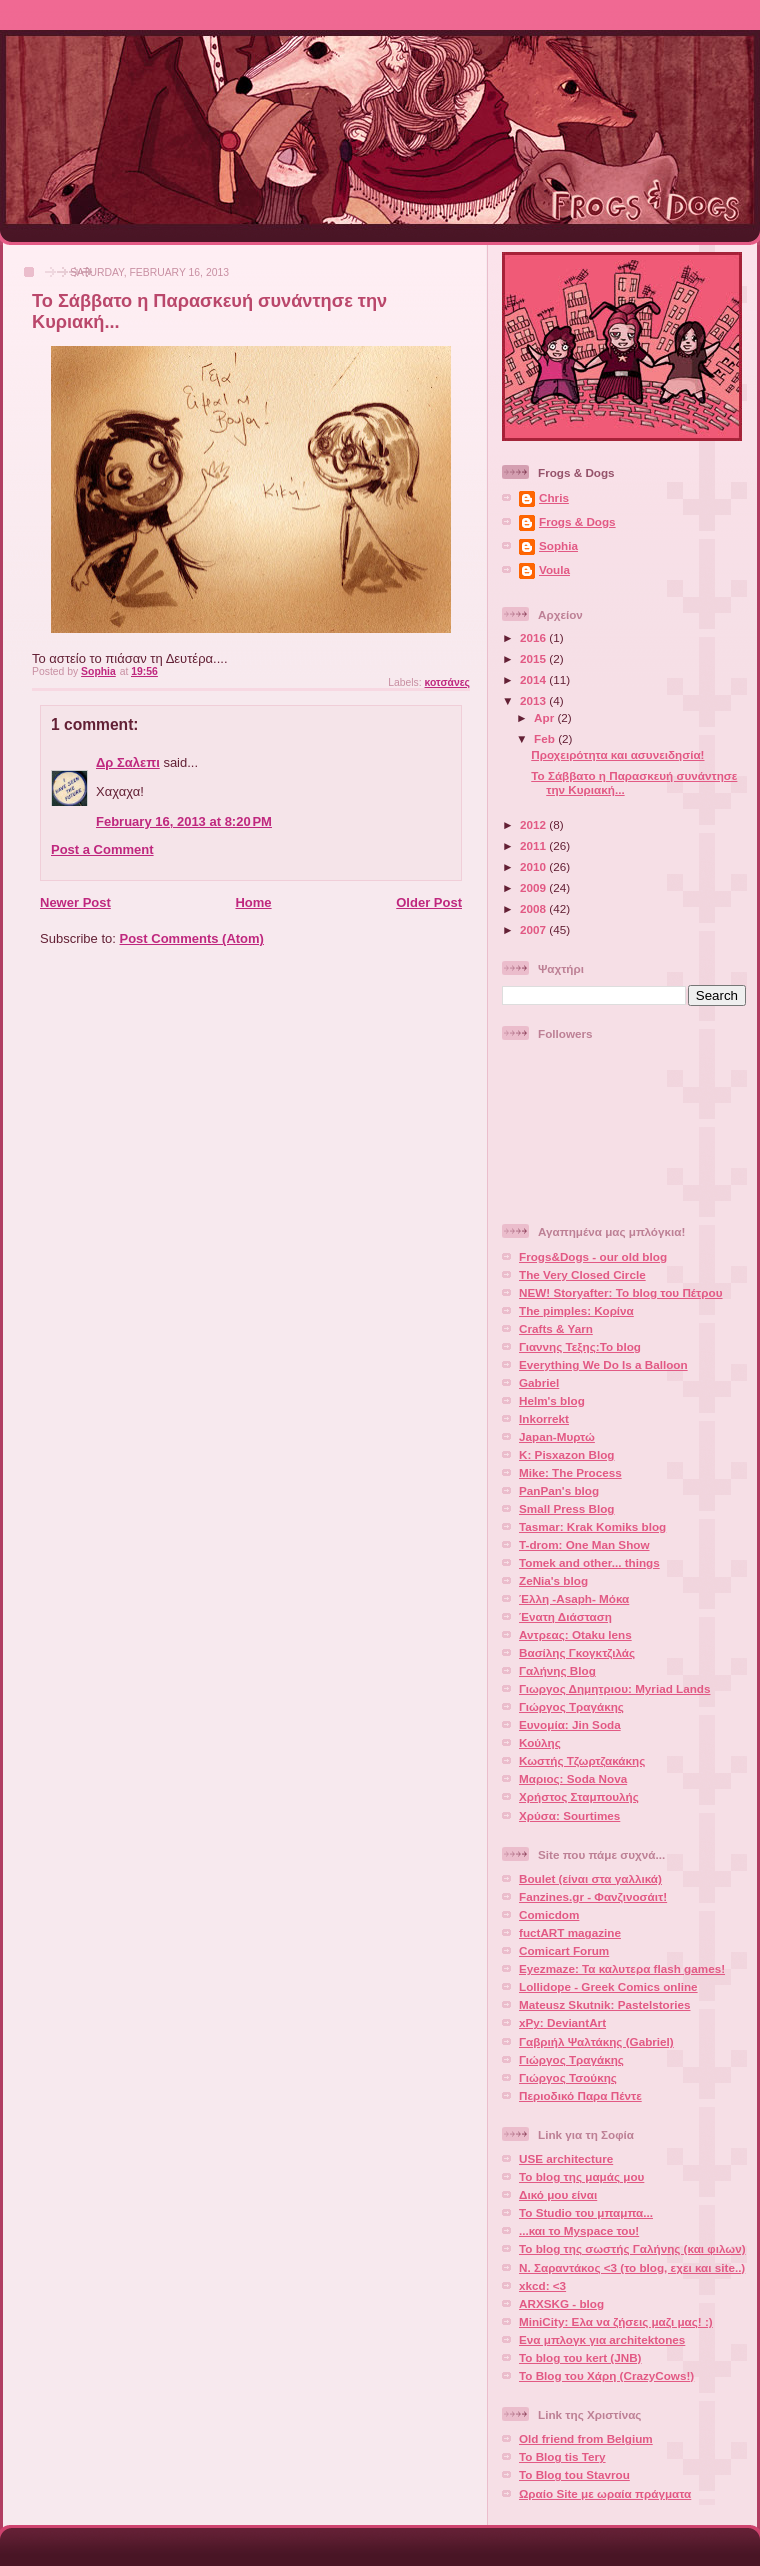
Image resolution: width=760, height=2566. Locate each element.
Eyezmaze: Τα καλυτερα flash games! (622, 1968)
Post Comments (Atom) (192, 938)
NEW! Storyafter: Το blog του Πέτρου (621, 1292)
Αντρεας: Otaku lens (575, 1634)
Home (253, 902)
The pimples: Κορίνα (576, 1310)
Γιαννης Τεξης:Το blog (580, 1346)
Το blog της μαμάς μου (581, 2176)
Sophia (558, 545)
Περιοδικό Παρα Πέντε (580, 2095)
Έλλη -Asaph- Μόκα (574, 1598)
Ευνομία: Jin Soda (570, 1724)
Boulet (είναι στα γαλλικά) (590, 1878)
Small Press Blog (567, 1508)
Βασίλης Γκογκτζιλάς (577, 1652)
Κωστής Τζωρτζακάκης (582, 1760)
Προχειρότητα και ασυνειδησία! (617, 754)
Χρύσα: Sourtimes (569, 1815)
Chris (554, 497)
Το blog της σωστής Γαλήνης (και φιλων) (632, 2248)
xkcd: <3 (542, 2285)
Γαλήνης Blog (557, 1670)
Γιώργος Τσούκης (568, 2077)
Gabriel (539, 1382)
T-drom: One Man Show (584, 1544)
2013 (534, 700)
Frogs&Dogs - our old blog (593, 1256)
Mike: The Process (570, 1472)
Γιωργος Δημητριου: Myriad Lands (614, 1688)
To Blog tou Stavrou (574, 2474)
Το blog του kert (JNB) (580, 2357)
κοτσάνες (447, 682)
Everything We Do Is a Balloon (603, 1364)
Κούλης (540, 1742)
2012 (534, 824)
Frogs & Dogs (577, 521)
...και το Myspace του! (579, 2230)
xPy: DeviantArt (562, 2022)
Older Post (429, 902)
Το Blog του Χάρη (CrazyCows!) (606, 2375)
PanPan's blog (559, 1490)
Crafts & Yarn (556, 1328)
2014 (534, 679)
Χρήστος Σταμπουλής (579, 1796)
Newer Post (75, 902)
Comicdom (549, 1914)
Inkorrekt (544, 1418)
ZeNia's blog (553, 1580)
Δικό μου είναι (558, 2194)
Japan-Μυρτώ (557, 1436)
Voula (554, 569)
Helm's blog (552, 1400)
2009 (534, 887)
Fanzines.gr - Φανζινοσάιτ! (593, 1896)
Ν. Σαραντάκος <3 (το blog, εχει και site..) (632, 2267)
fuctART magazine (570, 1932)
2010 (534, 866)
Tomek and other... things (589, 1562)
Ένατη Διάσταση (565, 1616)
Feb (546, 738)
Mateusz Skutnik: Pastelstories (604, 2004)
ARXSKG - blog (561, 2303)
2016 (534, 637)
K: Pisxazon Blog (566, 1454)
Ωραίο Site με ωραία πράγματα (605, 2493)
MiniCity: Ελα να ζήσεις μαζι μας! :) (616, 2321)
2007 (534, 929)
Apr (545, 717)
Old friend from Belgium (586, 2438)
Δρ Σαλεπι (128, 762)
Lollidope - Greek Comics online (608, 1986)
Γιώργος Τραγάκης (571, 1706)
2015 (534, 658)
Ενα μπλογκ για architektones (602, 2339)
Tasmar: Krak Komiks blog (592, 1526)
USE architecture (566, 2158)
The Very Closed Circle (582, 1274)
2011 (534, 845)
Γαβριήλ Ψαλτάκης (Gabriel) (596, 2041)
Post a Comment (102, 849)
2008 (534, 908)
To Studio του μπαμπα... (586, 2212)
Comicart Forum (564, 1950)
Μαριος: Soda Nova (573, 1778)
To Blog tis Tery (562, 2456)
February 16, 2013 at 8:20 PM (184, 821)
